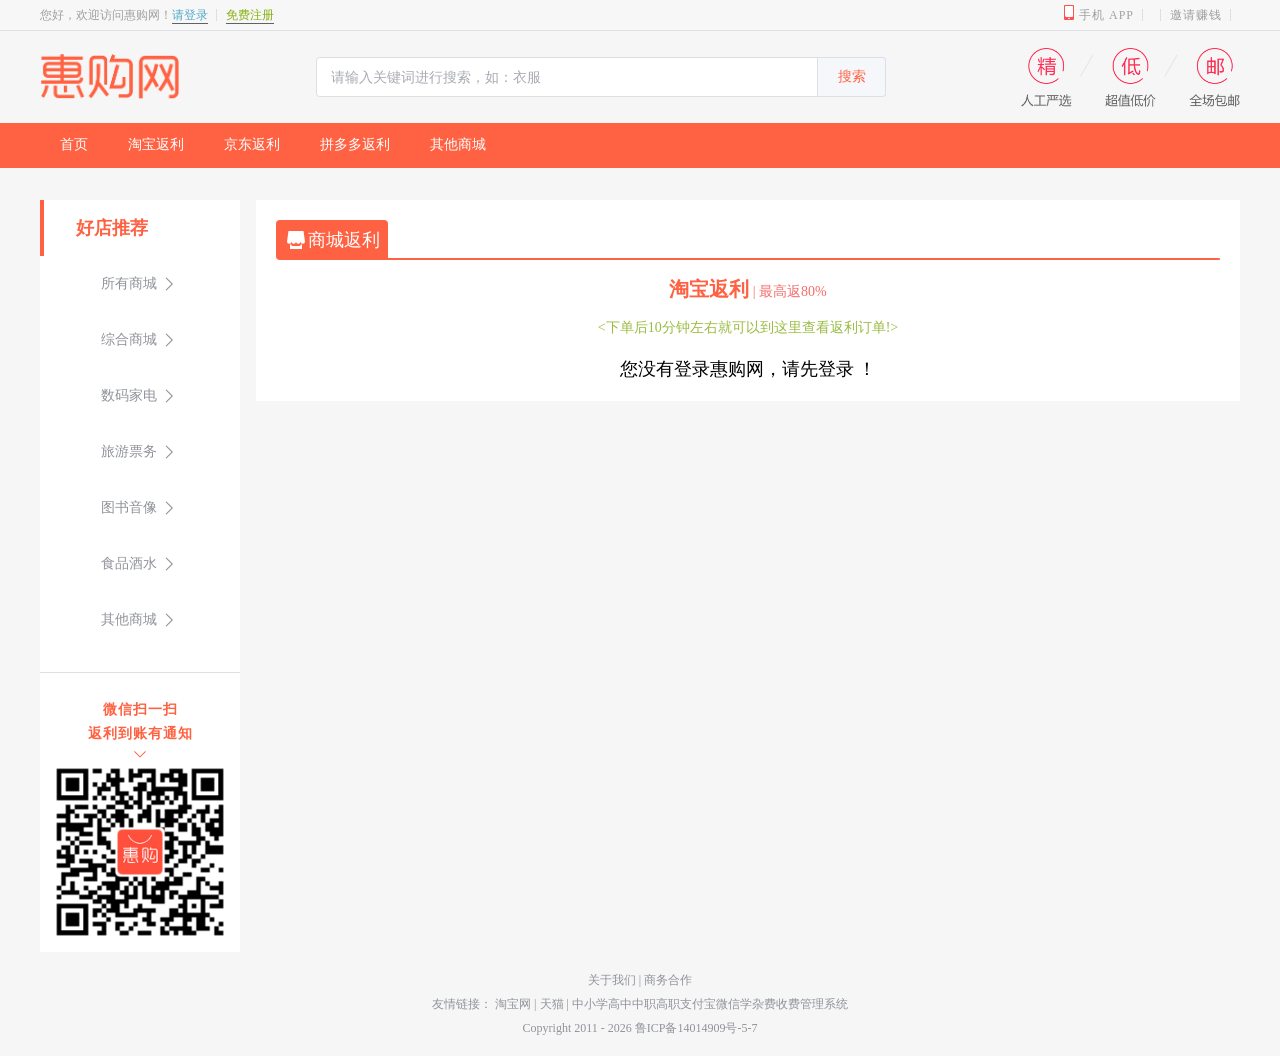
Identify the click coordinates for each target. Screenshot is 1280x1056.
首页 (74, 144)
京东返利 (252, 144)
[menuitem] (74, 145)
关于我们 (613, 980)
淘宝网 (513, 1004)
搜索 (852, 76)
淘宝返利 (156, 144)
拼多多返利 (355, 144)
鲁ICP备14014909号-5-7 (696, 1028)
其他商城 (458, 144)
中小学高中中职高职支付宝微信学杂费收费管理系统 (710, 1004)
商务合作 (668, 980)
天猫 (552, 1004)
